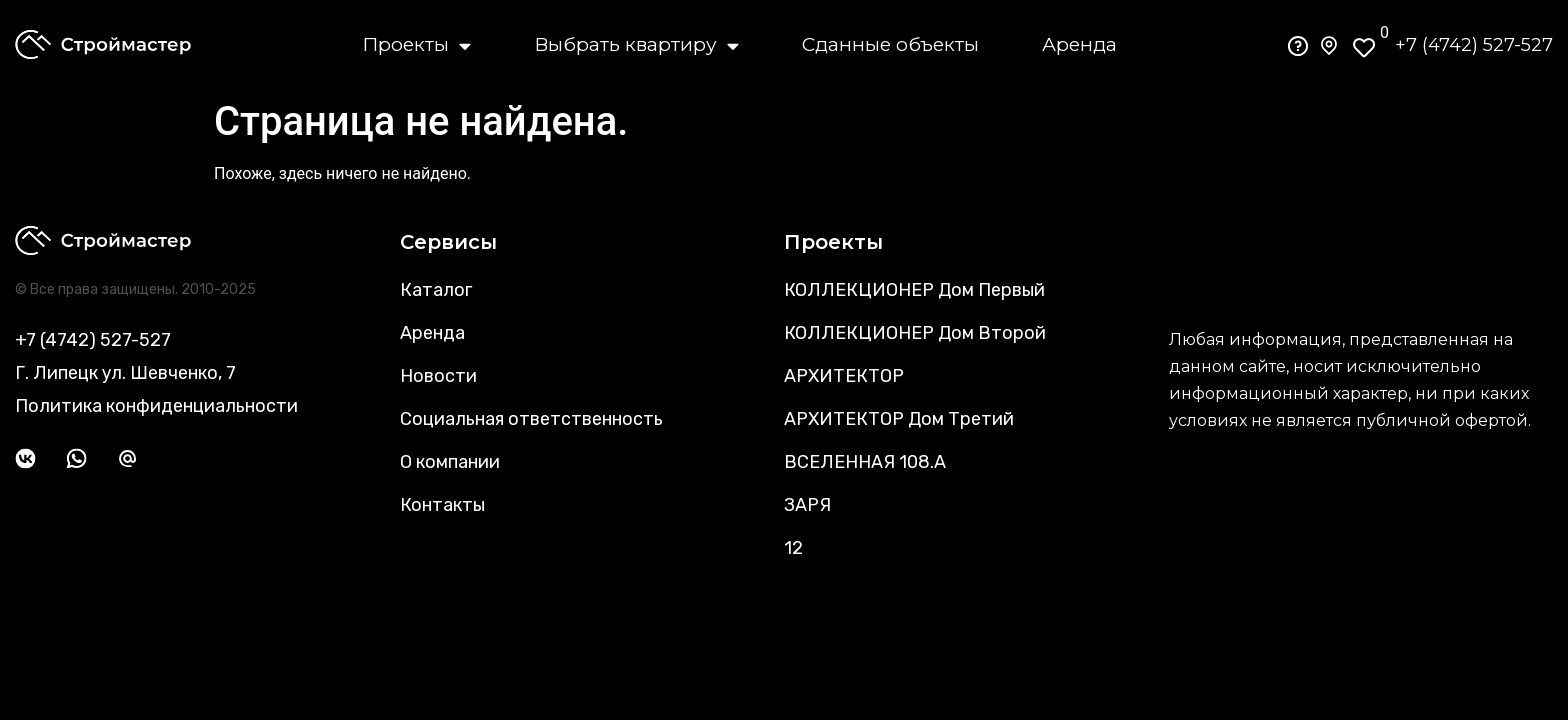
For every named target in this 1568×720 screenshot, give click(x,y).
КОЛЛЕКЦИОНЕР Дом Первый (914, 290)
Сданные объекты (890, 44)
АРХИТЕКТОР (844, 376)
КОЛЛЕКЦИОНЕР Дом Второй (915, 333)
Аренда (1079, 44)
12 (793, 548)
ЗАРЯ (807, 505)
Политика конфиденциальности (156, 406)
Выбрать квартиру (636, 45)
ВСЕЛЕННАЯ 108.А (865, 462)
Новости (438, 376)
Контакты (442, 505)
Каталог (436, 290)
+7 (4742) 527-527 (1474, 45)
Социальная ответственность (531, 419)
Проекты (416, 45)
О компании (450, 462)
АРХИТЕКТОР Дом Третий (899, 419)
